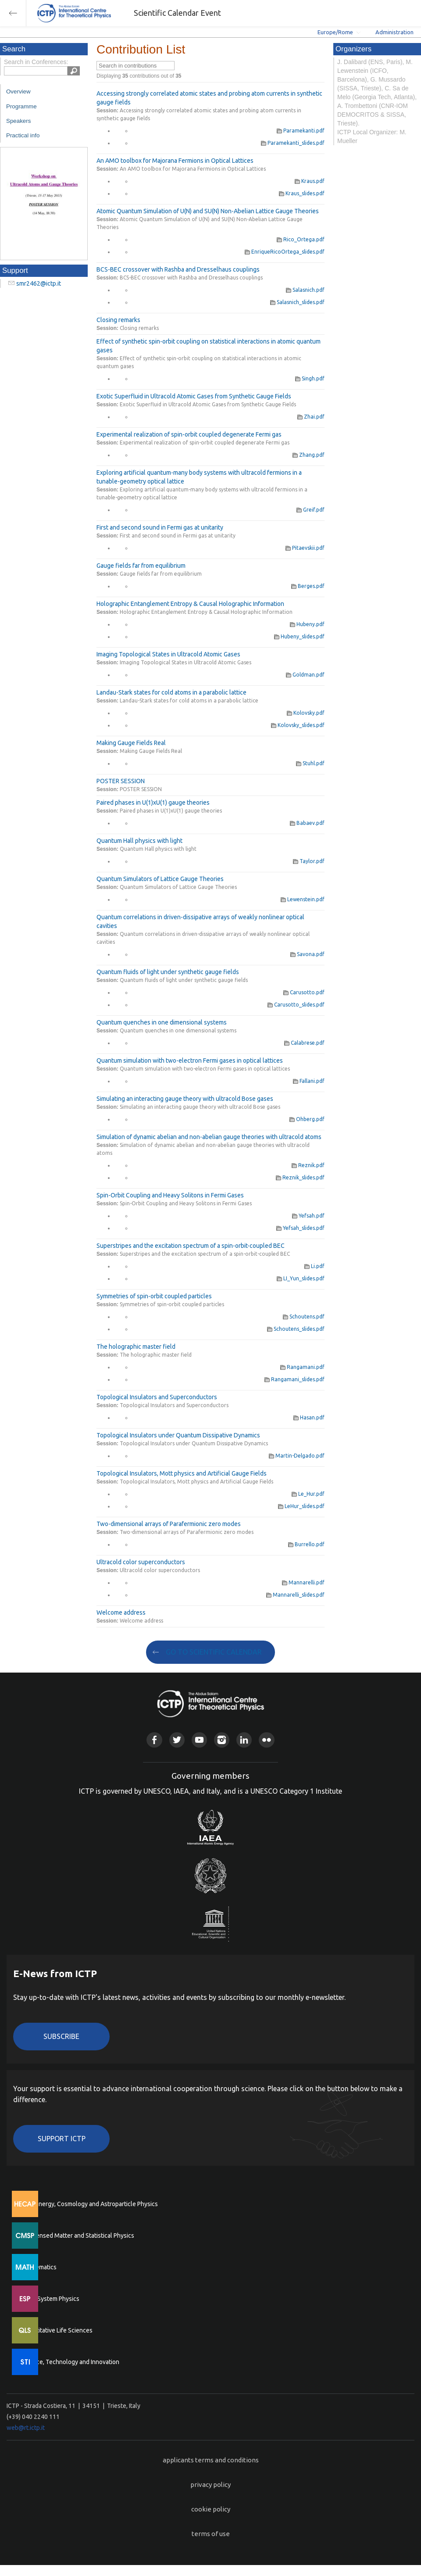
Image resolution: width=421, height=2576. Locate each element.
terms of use (211, 2533)
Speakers (18, 121)
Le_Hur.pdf (308, 1494)
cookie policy (210, 2509)
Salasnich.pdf (305, 290)
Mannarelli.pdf (303, 1582)
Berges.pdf (308, 586)
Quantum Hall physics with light (139, 840)
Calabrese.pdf (304, 1043)
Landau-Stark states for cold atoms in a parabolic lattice (171, 692)
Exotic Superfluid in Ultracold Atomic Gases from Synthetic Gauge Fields (193, 396)
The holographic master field (135, 1346)
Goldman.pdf (305, 674)
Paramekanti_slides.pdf (293, 143)
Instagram (221, 1740)
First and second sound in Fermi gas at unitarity (159, 527)
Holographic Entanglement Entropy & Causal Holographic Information (190, 603)
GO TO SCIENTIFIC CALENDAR (214, 1652)
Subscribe (61, 2036)
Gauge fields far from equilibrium (141, 565)
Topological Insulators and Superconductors (156, 1397)
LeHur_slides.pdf (301, 1506)
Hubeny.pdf (307, 624)
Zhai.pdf (311, 416)
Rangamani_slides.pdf (294, 1379)
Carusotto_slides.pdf (296, 1004)
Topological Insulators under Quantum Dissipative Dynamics (178, 1435)
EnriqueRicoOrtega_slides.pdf (285, 251)
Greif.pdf (310, 509)
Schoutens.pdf (304, 1316)
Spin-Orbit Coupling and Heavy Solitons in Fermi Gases (170, 1195)
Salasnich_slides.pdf (297, 302)
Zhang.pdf (309, 455)
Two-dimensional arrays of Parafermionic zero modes (168, 1523)
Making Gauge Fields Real (131, 742)
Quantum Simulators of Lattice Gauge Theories (160, 878)
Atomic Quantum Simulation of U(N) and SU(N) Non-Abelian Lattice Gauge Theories (207, 211)
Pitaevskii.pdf (305, 548)
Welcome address (121, 1612)
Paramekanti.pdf (301, 130)
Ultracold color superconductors (140, 1562)
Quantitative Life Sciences (57, 2330)
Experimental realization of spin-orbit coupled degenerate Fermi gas (189, 434)
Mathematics (39, 2267)
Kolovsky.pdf (306, 713)
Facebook (154, 1740)
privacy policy (210, 2484)
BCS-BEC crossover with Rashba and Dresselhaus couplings (178, 269)
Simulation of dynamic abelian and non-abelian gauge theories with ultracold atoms (208, 1136)
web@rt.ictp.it (26, 2427)
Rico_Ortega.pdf (301, 239)
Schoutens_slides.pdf (296, 1329)
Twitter (177, 1740)
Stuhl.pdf (310, 763)
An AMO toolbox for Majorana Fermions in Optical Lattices (174, 160)
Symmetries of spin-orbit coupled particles (154, 1296)
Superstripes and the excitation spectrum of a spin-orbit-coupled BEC (190, 1245)
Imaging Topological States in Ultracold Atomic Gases (168, 654)
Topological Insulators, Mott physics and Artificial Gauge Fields (181, 1473)
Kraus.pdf (310, 181)
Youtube (199, 1740)
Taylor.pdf (309, 861)
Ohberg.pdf (307, 1119)
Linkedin (244, 1740)
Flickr (266, 1740)
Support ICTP (62, 2138)
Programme (21, 106)
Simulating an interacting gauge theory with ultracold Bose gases (184, 1098)
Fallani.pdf (309, 1081)
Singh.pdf (310, 378)
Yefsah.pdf (308, 1215)
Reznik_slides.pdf (300, 1177)
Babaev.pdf (307, 823)
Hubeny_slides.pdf (299, 636)
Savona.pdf (307, 954)
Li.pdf (314, 1266)
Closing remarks (118, 319)
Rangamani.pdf (302, 1367)
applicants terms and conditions (211, 2460)
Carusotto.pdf (304, 992)
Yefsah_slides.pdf (300, 1228)
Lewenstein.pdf (303, 899)
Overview (18, 91)
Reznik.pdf (308, 1165)
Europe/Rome (335, 32)
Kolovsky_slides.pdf (298, 725)
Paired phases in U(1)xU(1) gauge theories (153, 802)
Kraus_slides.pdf (302, 193)
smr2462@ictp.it (38, 283)
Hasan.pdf (309, 1417)
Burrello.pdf (306, 1544)
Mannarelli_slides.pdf (295, 1595)
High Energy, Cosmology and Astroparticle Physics (89, 2203)
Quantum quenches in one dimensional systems (161, 1022)
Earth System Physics (50, 2298)
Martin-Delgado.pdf (297, 1455)
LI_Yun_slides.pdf (301, 1278)
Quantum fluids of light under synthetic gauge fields (167, 971)
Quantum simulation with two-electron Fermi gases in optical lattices (189, 1060)
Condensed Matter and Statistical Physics (77, 2235)
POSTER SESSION (120, 781)
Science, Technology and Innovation (70, 2361)
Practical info (22, 135)
